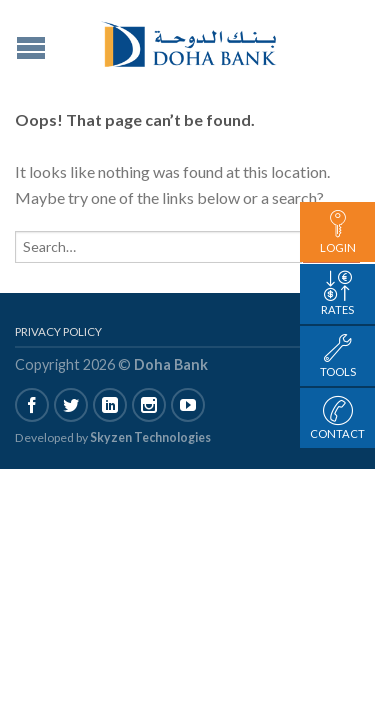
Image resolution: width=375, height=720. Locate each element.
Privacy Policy (58, 331)
